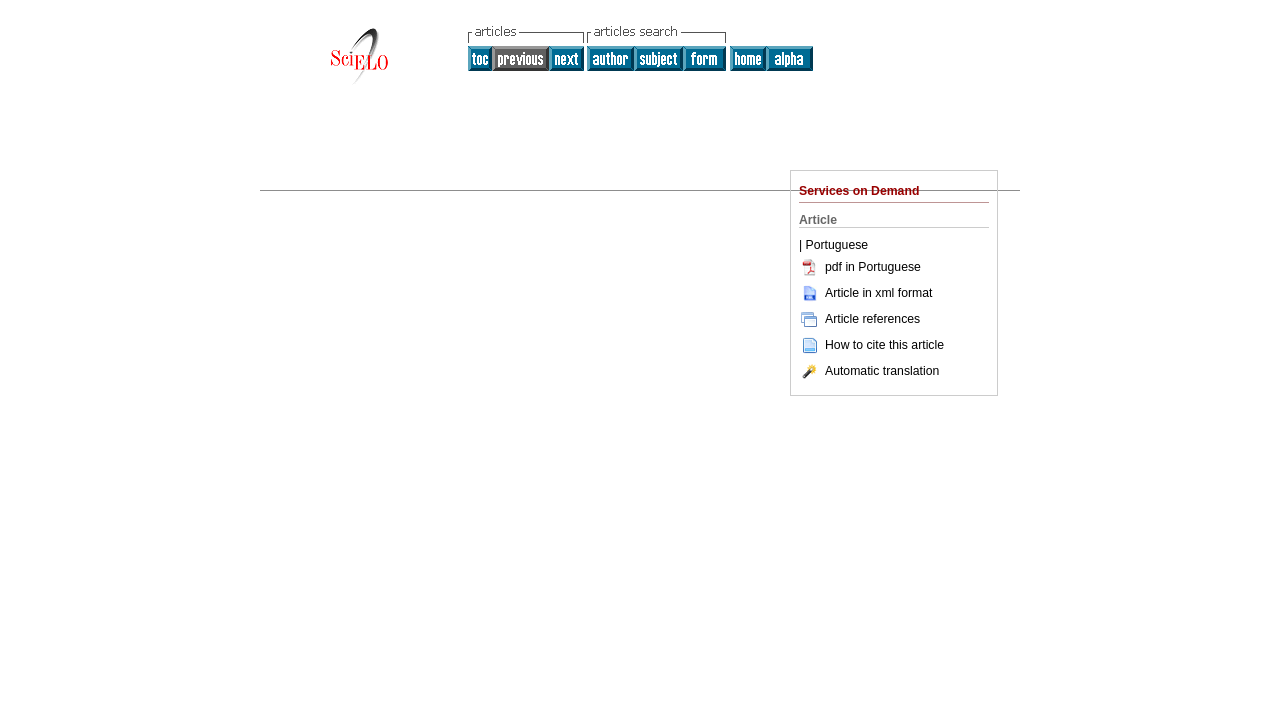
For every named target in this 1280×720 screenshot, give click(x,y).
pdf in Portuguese (860, 267)
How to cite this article (884, 345)
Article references (859, 319)
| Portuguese (833, 245)
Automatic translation (869, 371)
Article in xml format (865, 293)
